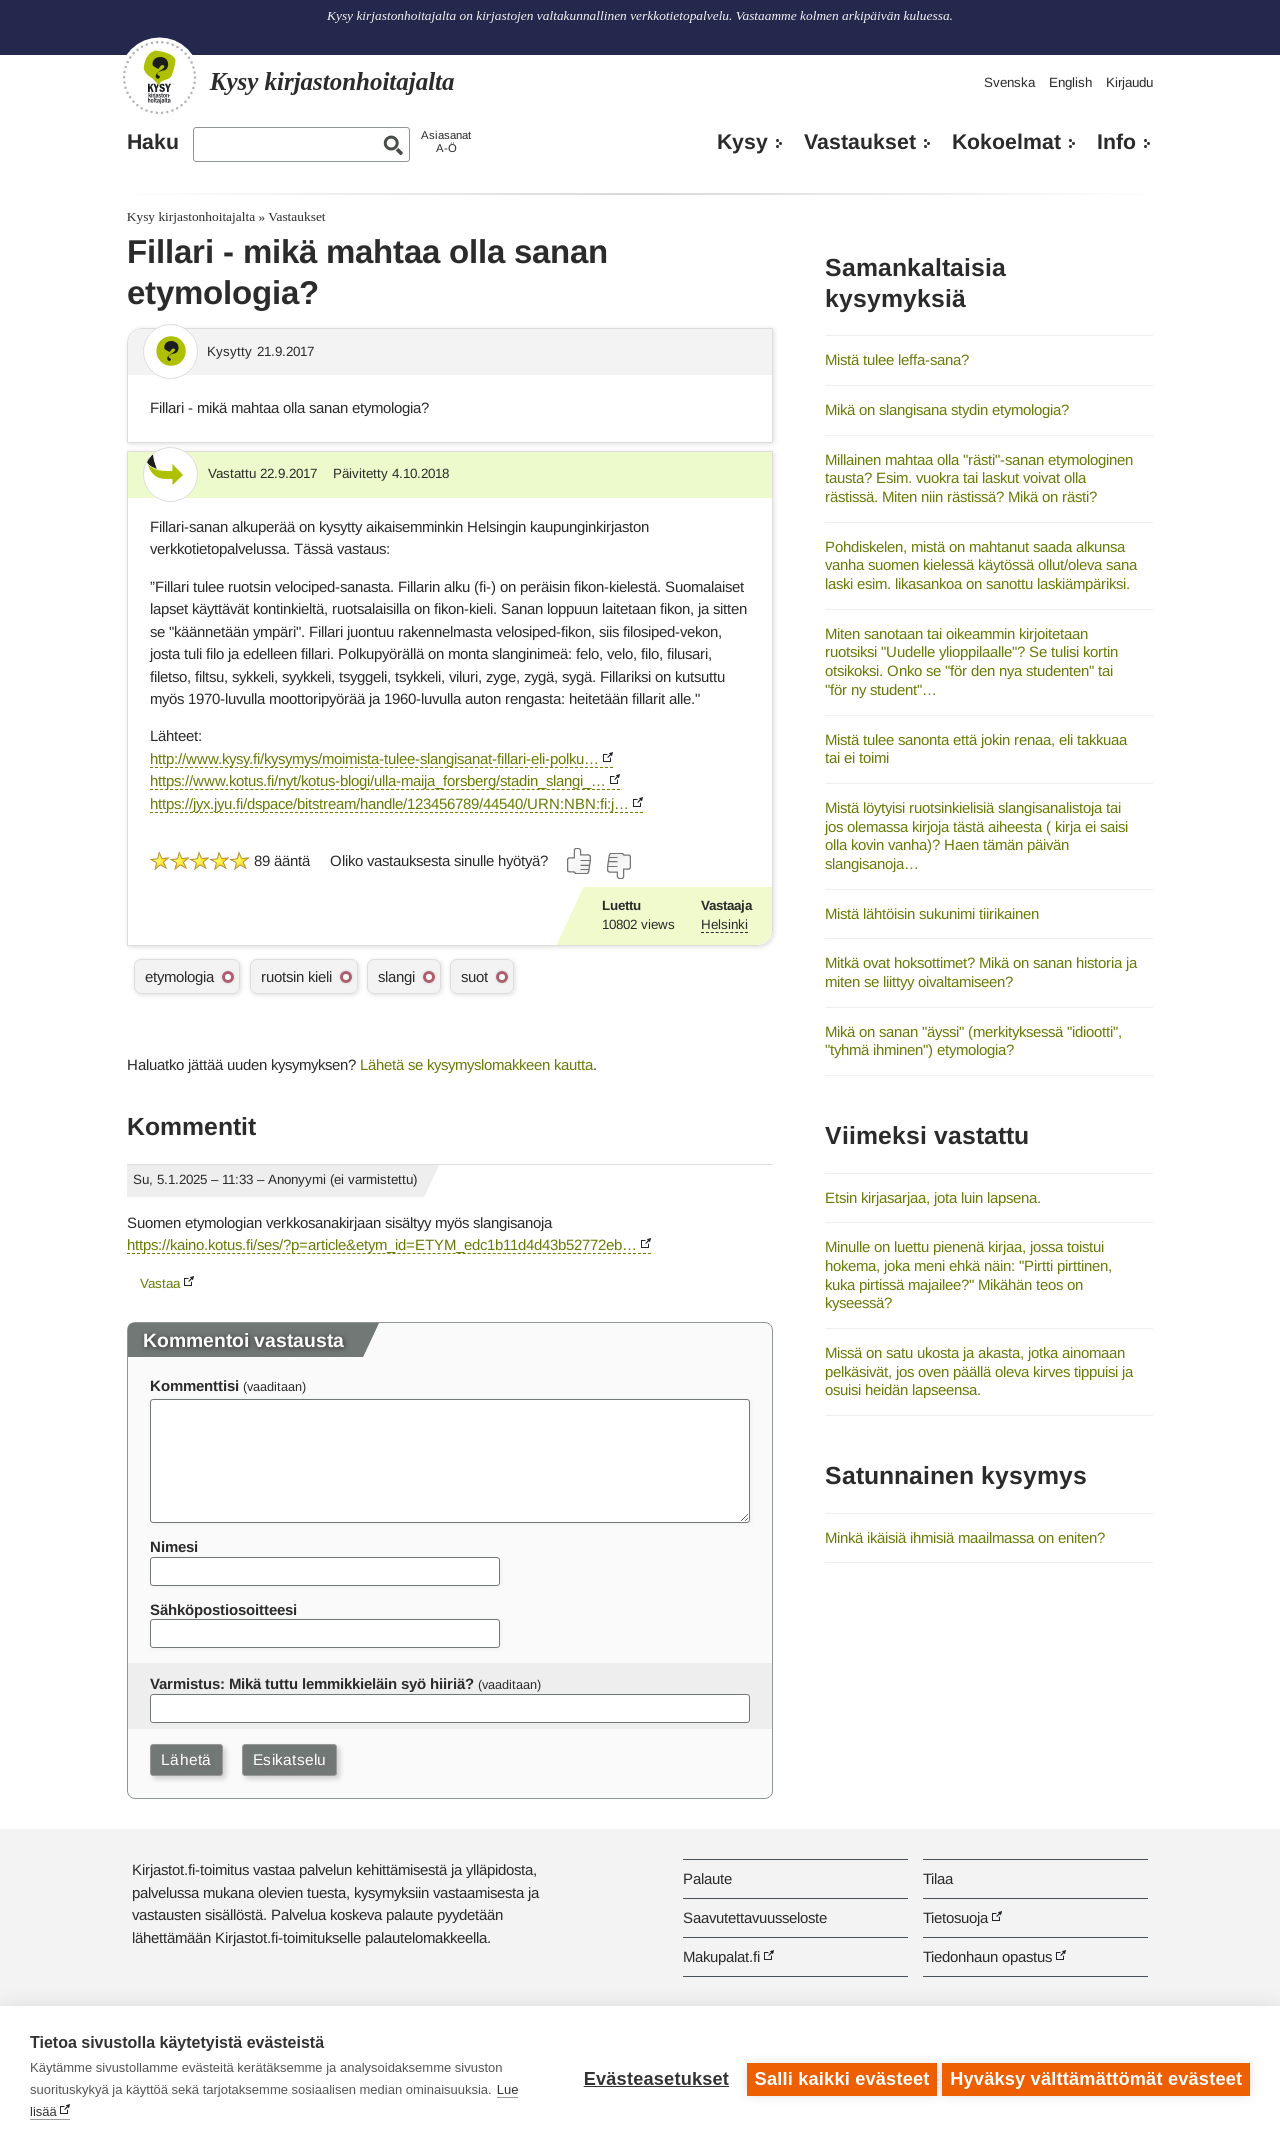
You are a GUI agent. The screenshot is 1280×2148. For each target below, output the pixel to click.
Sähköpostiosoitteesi (223, 1609)
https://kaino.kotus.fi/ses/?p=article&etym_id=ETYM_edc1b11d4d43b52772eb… (382, 1244)
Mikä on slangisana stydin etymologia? (947, 409)
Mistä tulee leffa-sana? (897, 359)
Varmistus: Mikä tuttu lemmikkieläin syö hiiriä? (312, 1683)
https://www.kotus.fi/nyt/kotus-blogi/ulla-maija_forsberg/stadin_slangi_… (378, 780)
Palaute (707, 1878)
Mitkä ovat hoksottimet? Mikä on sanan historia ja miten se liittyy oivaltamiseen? (981, 972)
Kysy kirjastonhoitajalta (191, 216)
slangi (396, 976)
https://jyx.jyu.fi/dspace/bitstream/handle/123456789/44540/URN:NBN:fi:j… (389, 803)
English (1070, 82)
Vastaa (160, 1283)
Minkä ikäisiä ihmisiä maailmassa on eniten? (965, 1537)
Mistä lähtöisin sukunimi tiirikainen (932, 913)
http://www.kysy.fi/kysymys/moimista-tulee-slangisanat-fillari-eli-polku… (374, 758)
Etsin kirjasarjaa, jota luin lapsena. (933, 1197)
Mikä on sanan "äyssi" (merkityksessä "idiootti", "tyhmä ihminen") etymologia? (973, 1041)
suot (474, 976)
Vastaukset (860, 142)
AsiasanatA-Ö (446, 141)
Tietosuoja (955, 1917)
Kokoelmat (1006, 142)
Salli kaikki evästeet (837, 2077)
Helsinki (724, 924)
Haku (153, 142)
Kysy (742, 142)
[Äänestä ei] (618, 866)
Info (1116, 142)
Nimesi (174, 1546)
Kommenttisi (194, 1385)
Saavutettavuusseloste (755, 1917)
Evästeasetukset (651, 2077)
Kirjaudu (1129, 82)
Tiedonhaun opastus (987, 1956)
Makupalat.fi (721, 1956)
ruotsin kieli (296, 976)
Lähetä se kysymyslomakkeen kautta (476, 1064)
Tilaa (938, 1878)
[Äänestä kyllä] (580, 861)
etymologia (179, 976)
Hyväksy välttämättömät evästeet (1096, 2077)
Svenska (1009, 82)
